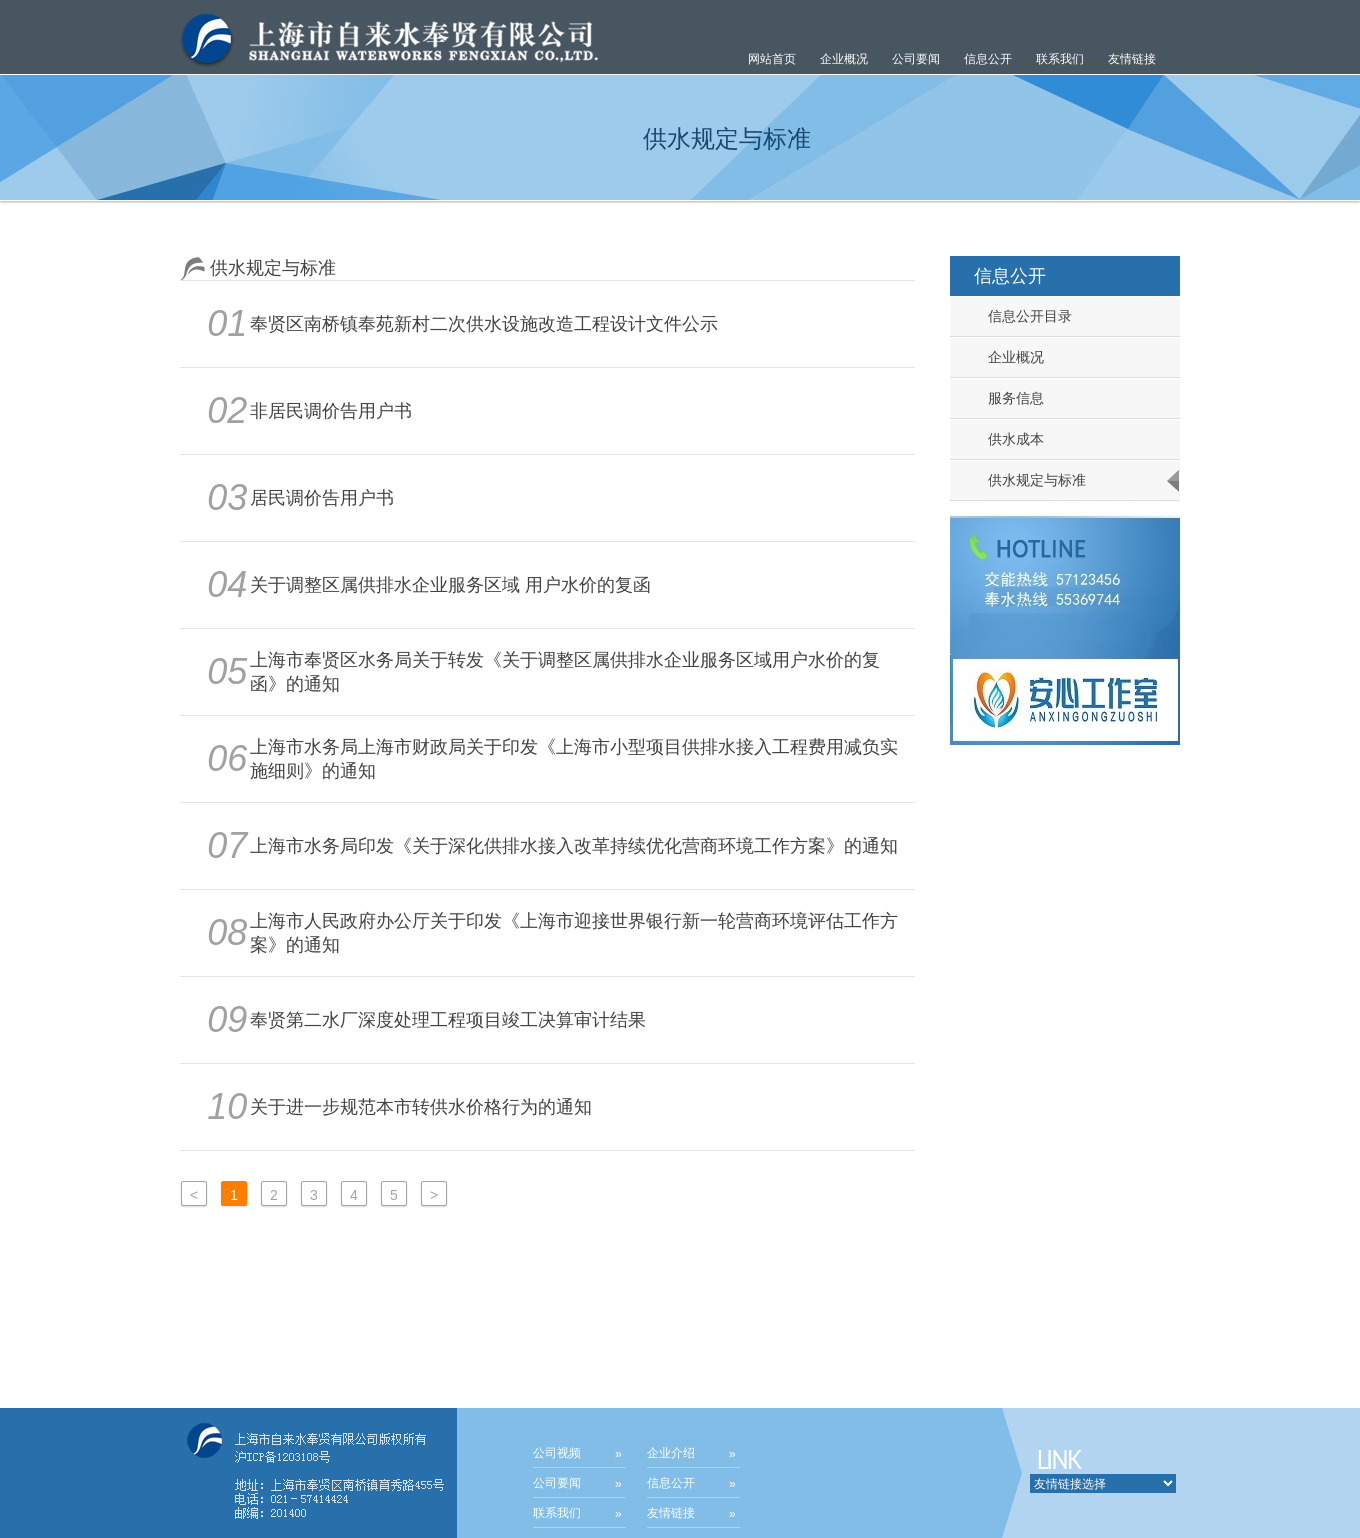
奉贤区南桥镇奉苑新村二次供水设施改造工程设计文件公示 (484, 324)
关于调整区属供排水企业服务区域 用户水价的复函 (450, 585)
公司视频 (557, 1453)
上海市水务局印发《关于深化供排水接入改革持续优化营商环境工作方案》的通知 (574, 846)
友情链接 (1132, 59)
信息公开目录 (1022, 316)
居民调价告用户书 (322, 498)
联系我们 (1060, 59)
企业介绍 (671, 1453)
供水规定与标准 (1029, 480)
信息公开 (671, 1483)
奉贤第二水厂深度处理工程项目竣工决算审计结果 (448, 1020)
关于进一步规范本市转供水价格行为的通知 (421, 1107)
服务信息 (1008, 398)
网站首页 (772, 59)
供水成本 (1008, 439)
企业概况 (1008, 357)
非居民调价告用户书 (331, 411)
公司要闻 (557, 1483)
